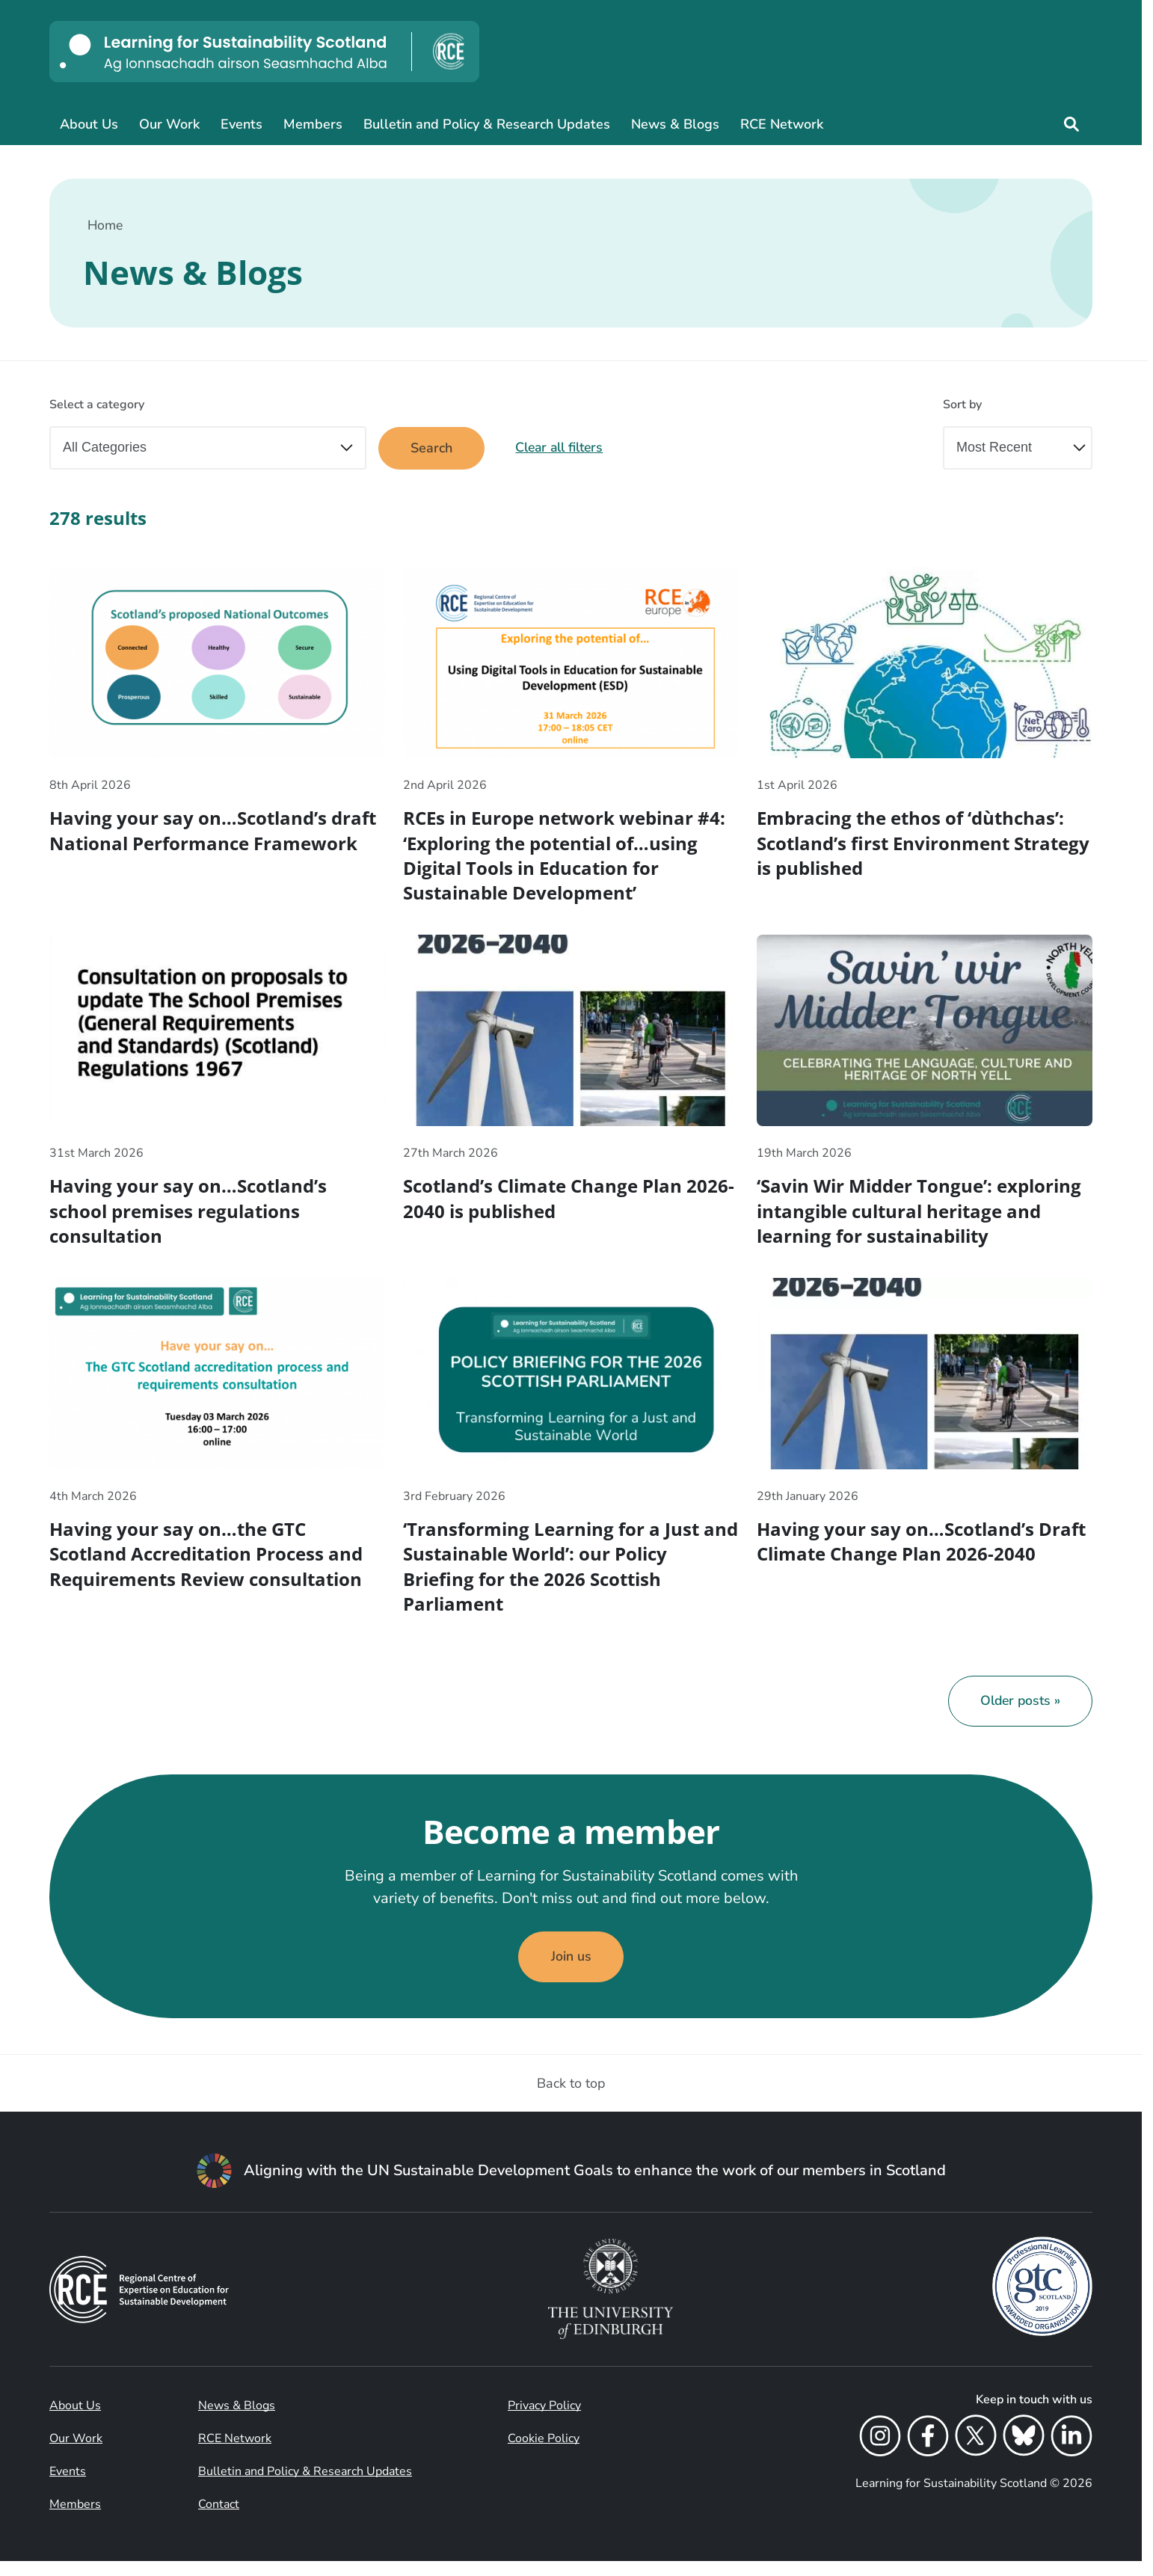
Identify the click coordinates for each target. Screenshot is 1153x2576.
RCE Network (781, 124)
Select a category (96, 405)
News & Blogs (675, 124)
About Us (89, 124)
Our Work (169, 124)
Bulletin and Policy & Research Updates (486, 124)
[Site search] (1071, 124)
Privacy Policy (544, 2420)
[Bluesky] (1024, 2453)
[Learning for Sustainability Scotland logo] (264, 51)
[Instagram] (880, 2453)
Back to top (571, 2098)
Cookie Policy (543, 2453)
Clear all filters (564, 449)
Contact (218, 2519)
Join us (571, 1971)
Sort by (962, 405)
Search (433, 449)
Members (312, 124)
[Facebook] (928, 2453)
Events (241, 124)
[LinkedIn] (1071, 2453)
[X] (976, 2453)
